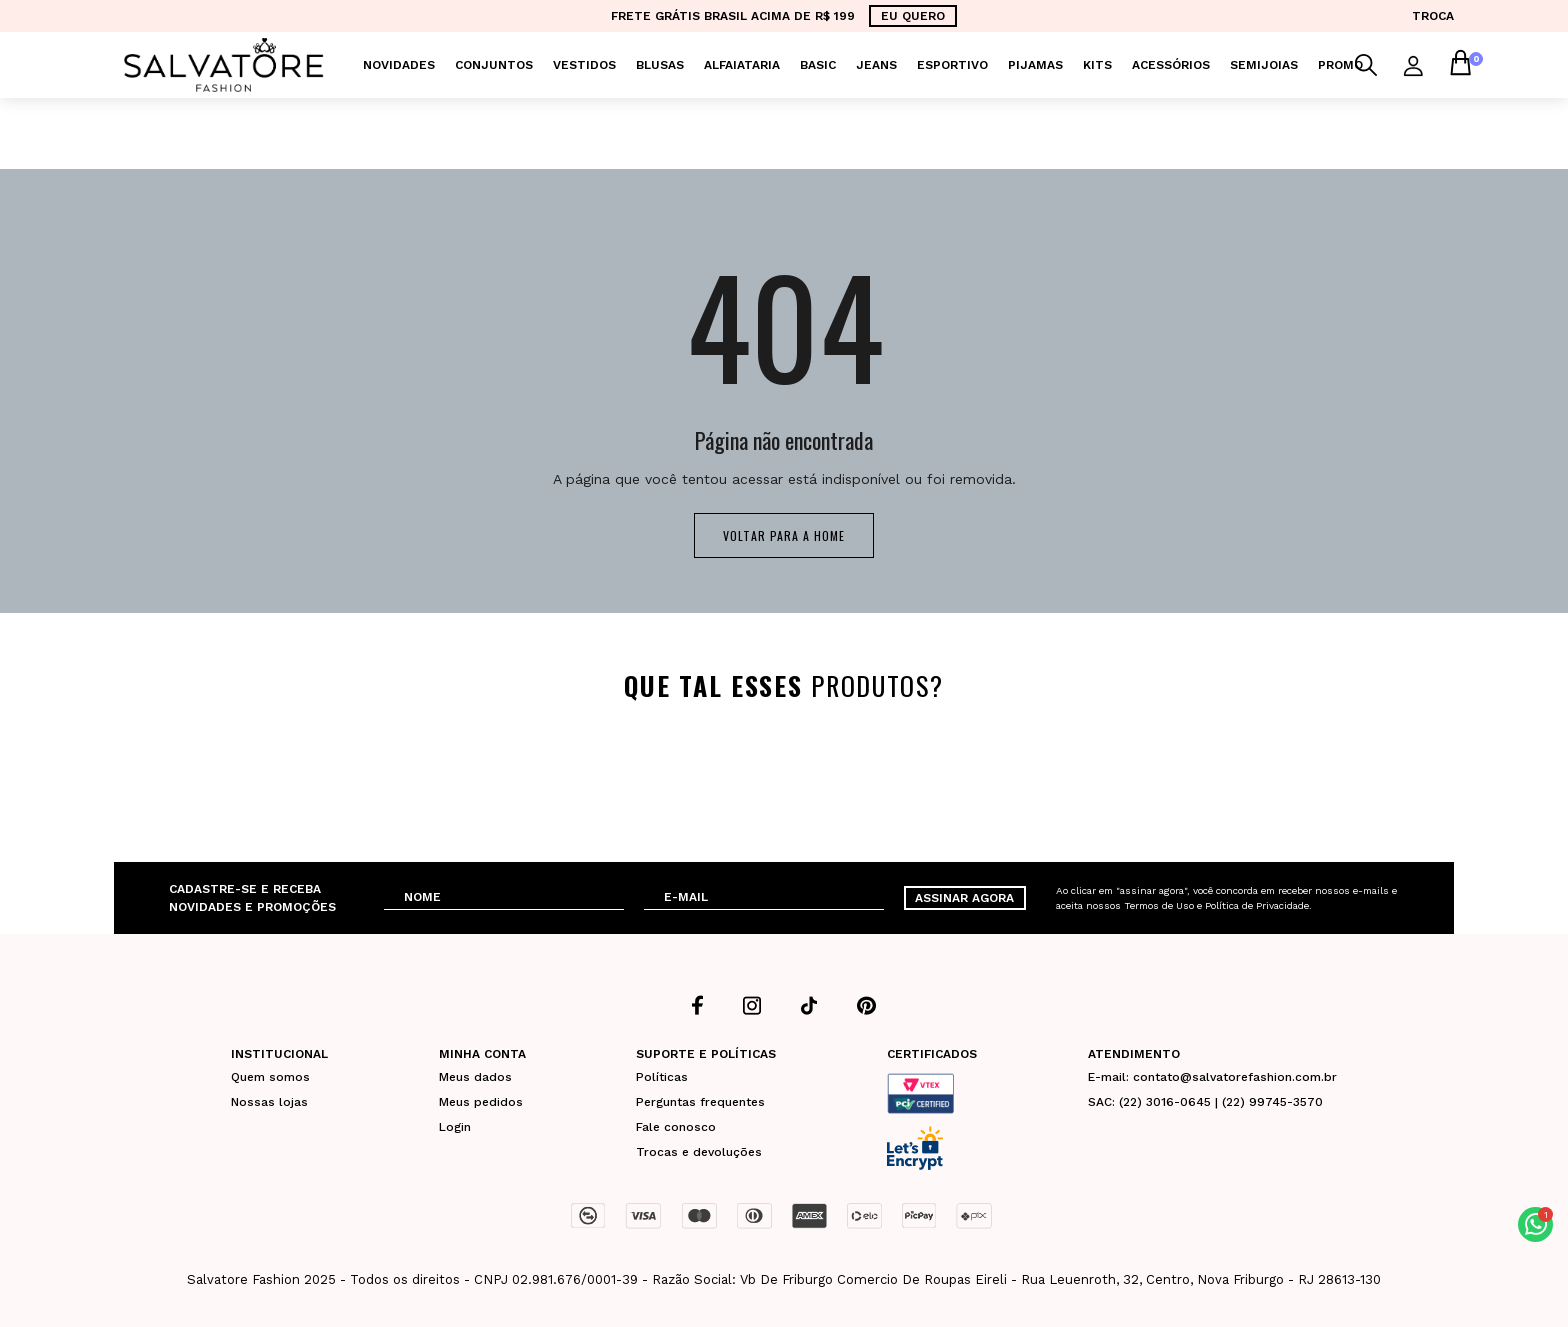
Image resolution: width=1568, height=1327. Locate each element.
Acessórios (1171, 65)
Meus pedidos (481, 1102)
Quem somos (270, 1077)
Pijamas (1035, 65)
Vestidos (584, 65)
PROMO (1340, 65)
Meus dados (475, 1077)
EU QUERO (913, 16)
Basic (818, 65)
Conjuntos (494, 65)
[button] (1535, 1224)
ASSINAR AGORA (964, 898)
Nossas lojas (269, 1102)
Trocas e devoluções (699, 1152)
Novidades (399, 65)
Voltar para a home (784, 535)
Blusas (660, 65)
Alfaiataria (742, 65)
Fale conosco (676, 1127)
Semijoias (1264, 65)
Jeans (876, 65)
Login (455, 1127)
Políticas (662, 1077)
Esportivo (952, 65)
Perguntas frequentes (700, 1102)
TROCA (1433, 16)
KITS (1097, 65)
